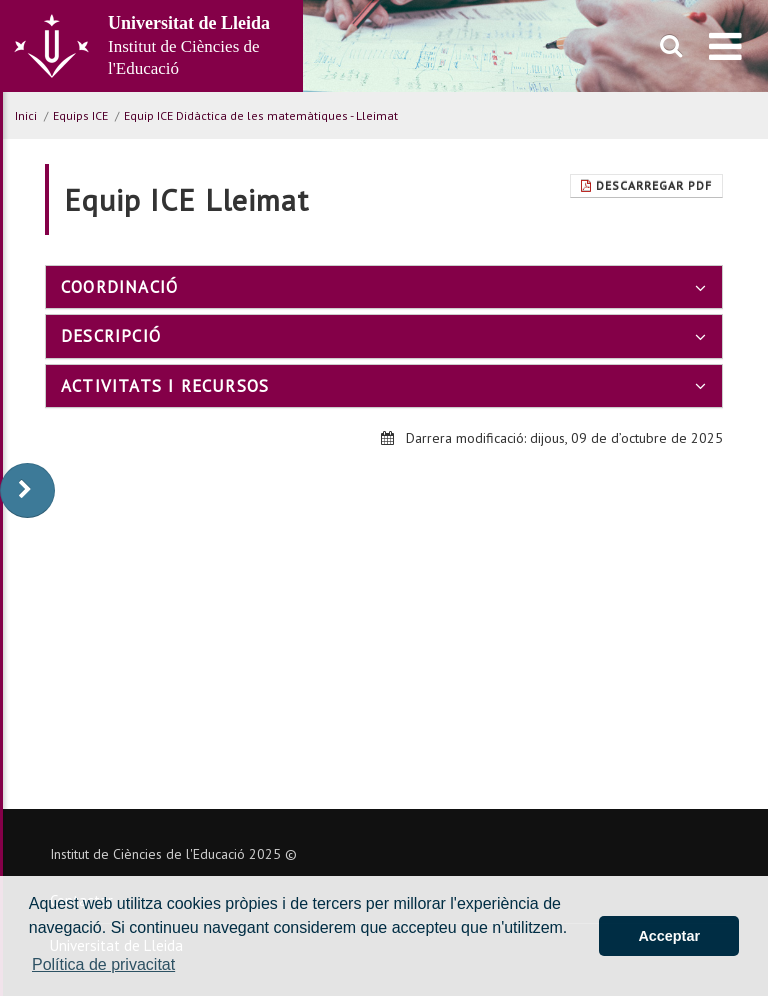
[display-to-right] (27, 490)
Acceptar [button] (669, 936)
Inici (26, 115)
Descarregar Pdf (646, 185)
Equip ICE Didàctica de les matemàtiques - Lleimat (261, 115)
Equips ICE (80, 115)
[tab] (384, 287)
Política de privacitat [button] (103, 964)
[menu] (725, 46)
